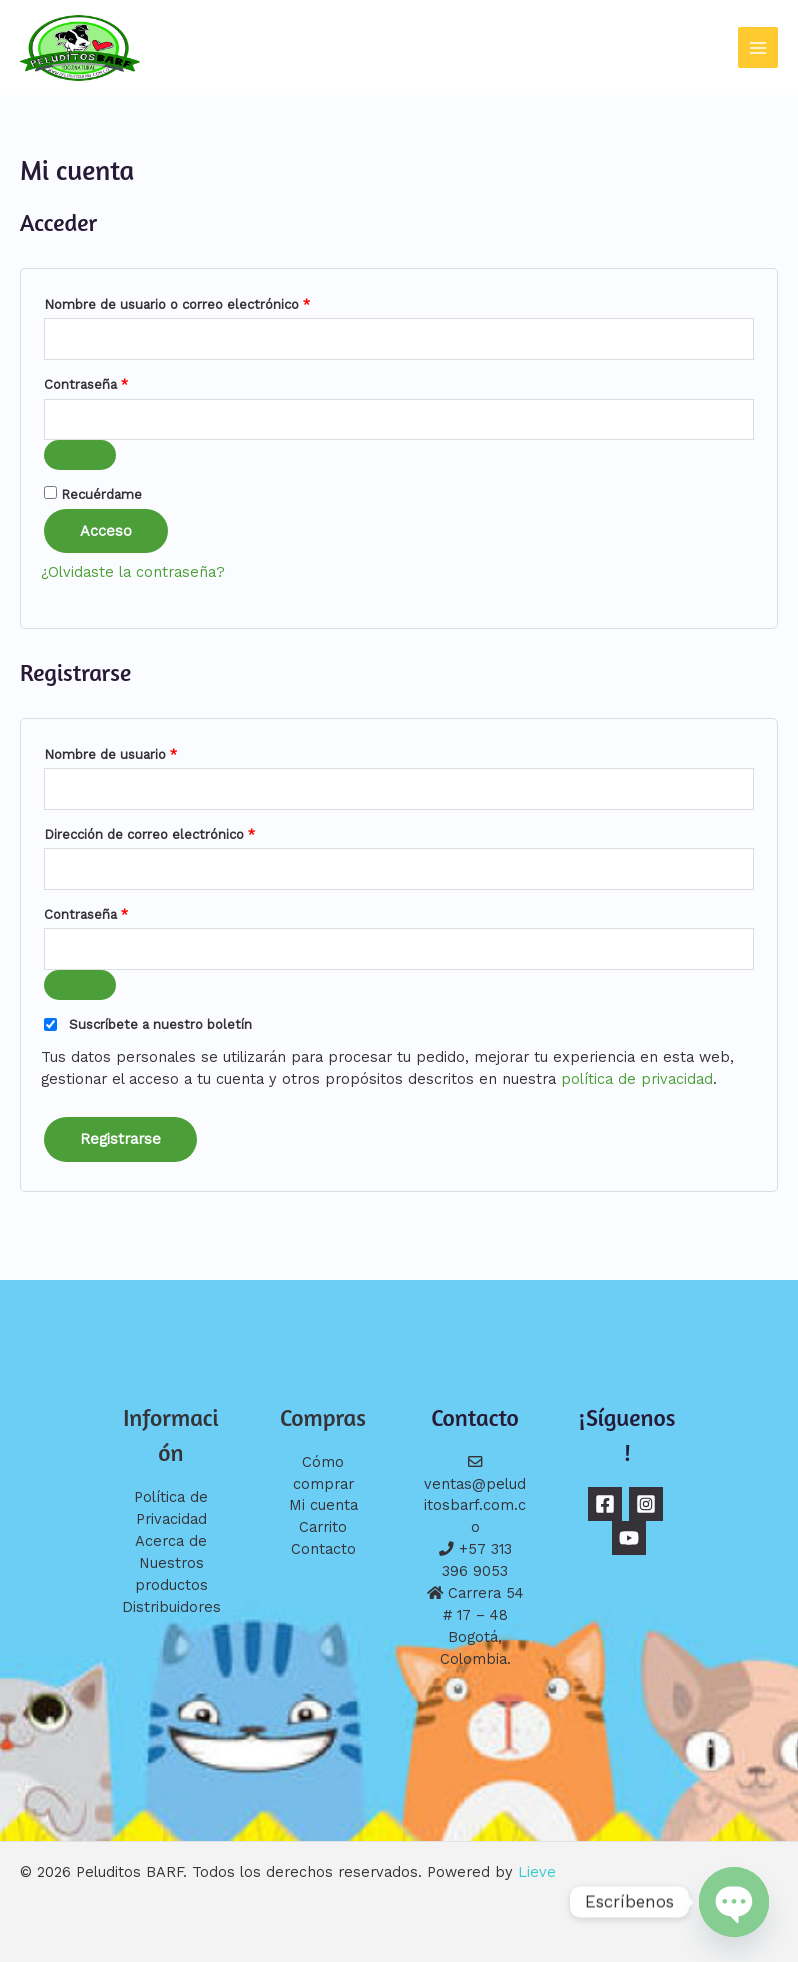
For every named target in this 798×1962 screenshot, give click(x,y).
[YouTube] (629, 1538)
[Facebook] (605, 1504)
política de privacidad (637, 1079)
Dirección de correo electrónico (183, 832)
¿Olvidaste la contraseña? (133, 572)
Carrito (323, 1527)
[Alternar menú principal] (758, 47)
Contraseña (120, 382)
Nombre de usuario (144, 752)
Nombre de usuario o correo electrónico (211, 302)
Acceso (106, 531)
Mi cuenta (323, 1505)
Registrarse (120, 1139)
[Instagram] (646, 1504)
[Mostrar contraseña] (80, 455)
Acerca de (171, 1541)
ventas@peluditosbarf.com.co (475, 1506)
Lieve (537, 1872)
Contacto (323, 1549)
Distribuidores (171, 1607)
